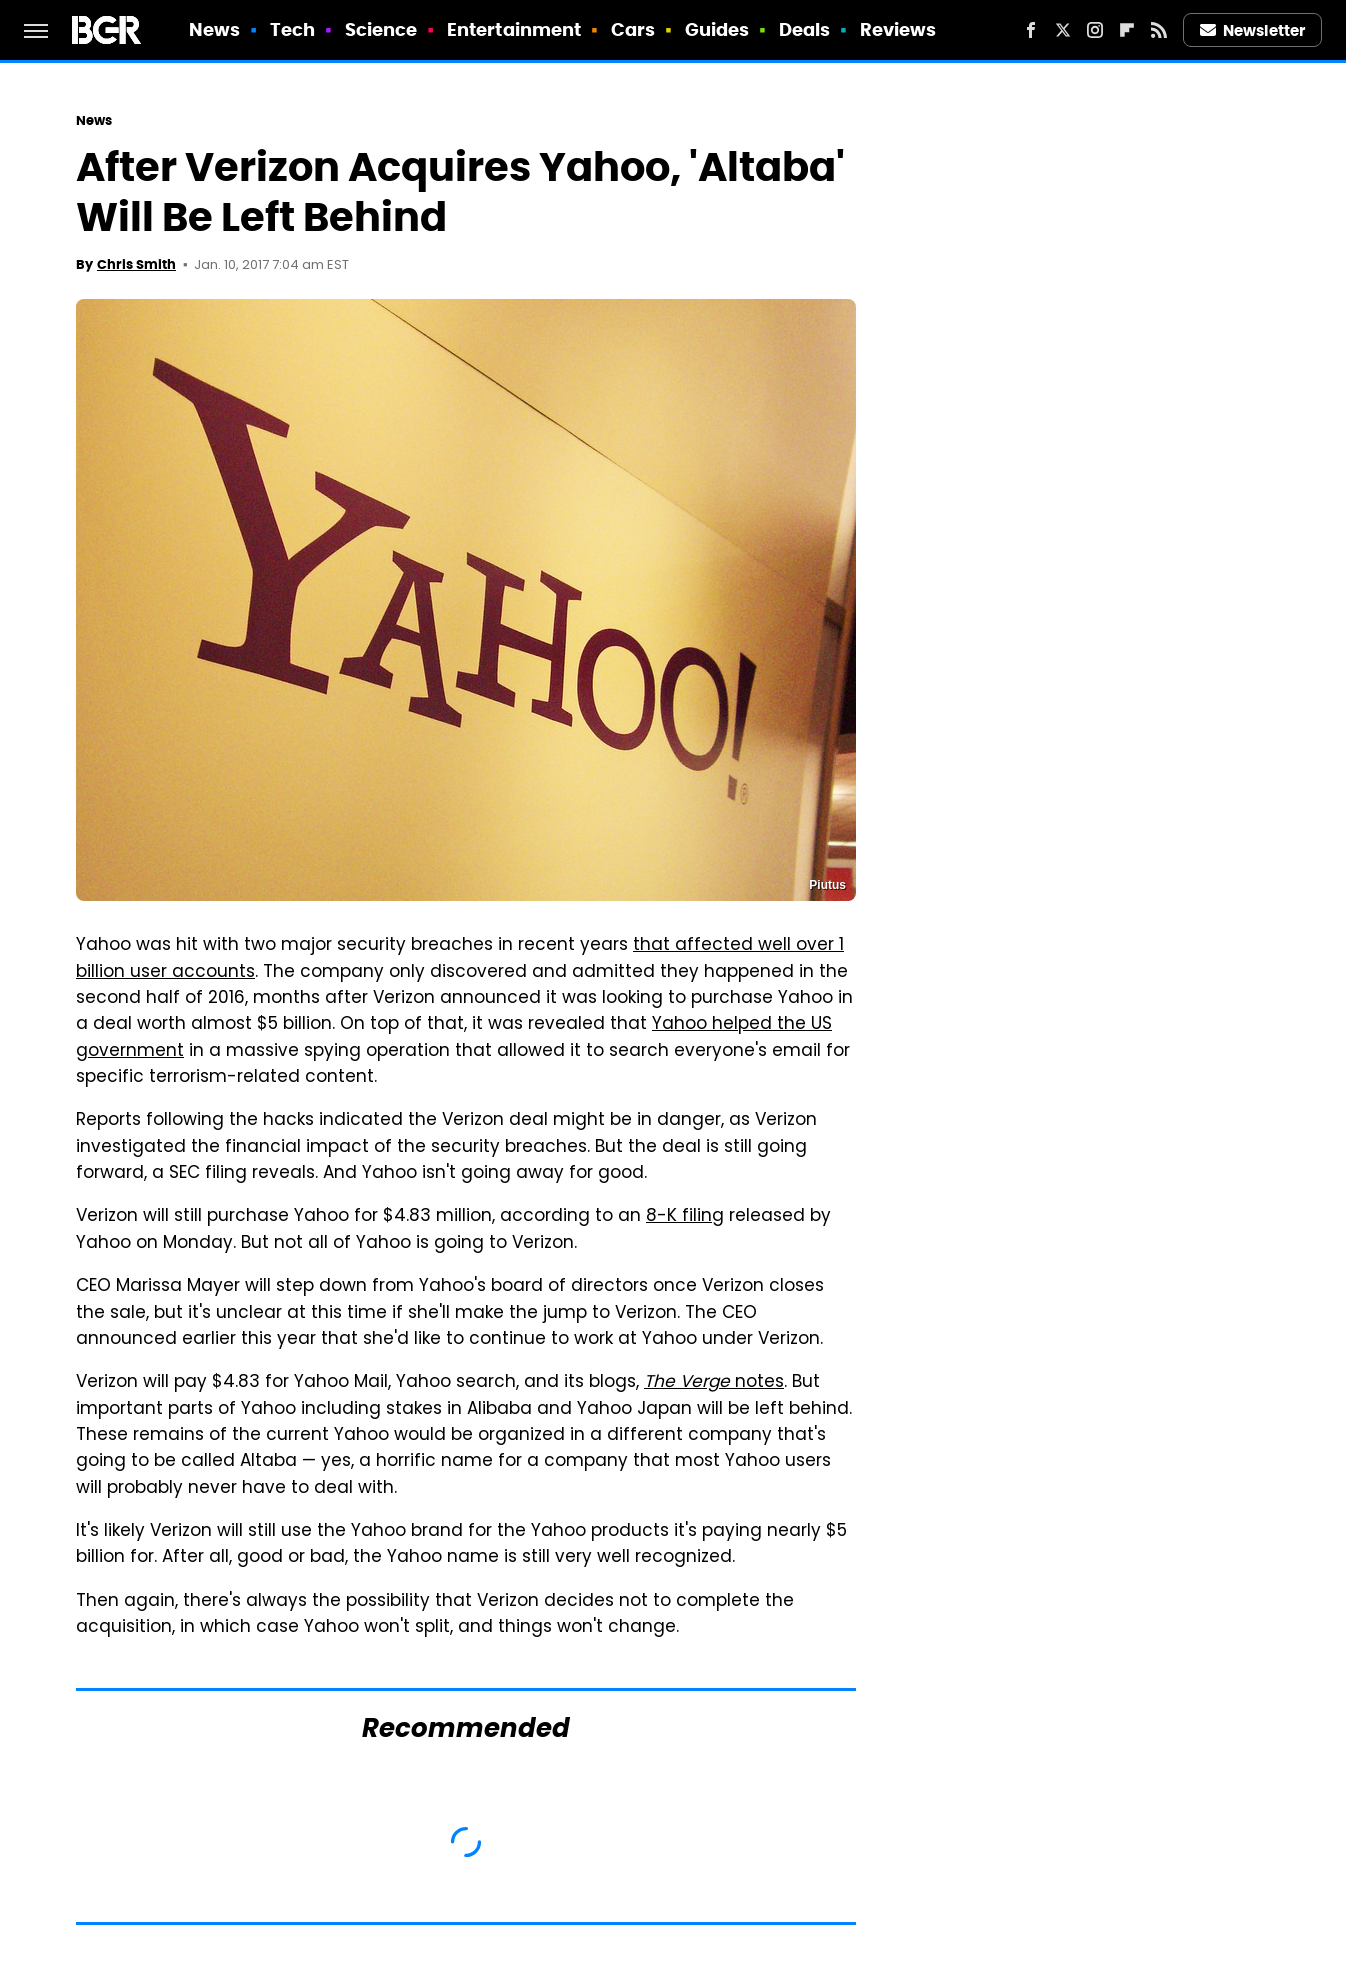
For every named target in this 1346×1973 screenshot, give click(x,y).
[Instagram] (1095, 30)
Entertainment (514, 29)
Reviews (898, 29)
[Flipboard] (1127, 30)
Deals (805, 29)
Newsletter (1253, 30)
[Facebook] (1031, 30)
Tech (292, 29)
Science (381, 29)
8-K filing (685, 1217)
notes (714, 1383)
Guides (717, 29)
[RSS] (1159, 30)
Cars (633, 29)
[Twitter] (1063, 30)
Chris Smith (136, 264)
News (214, 29)
